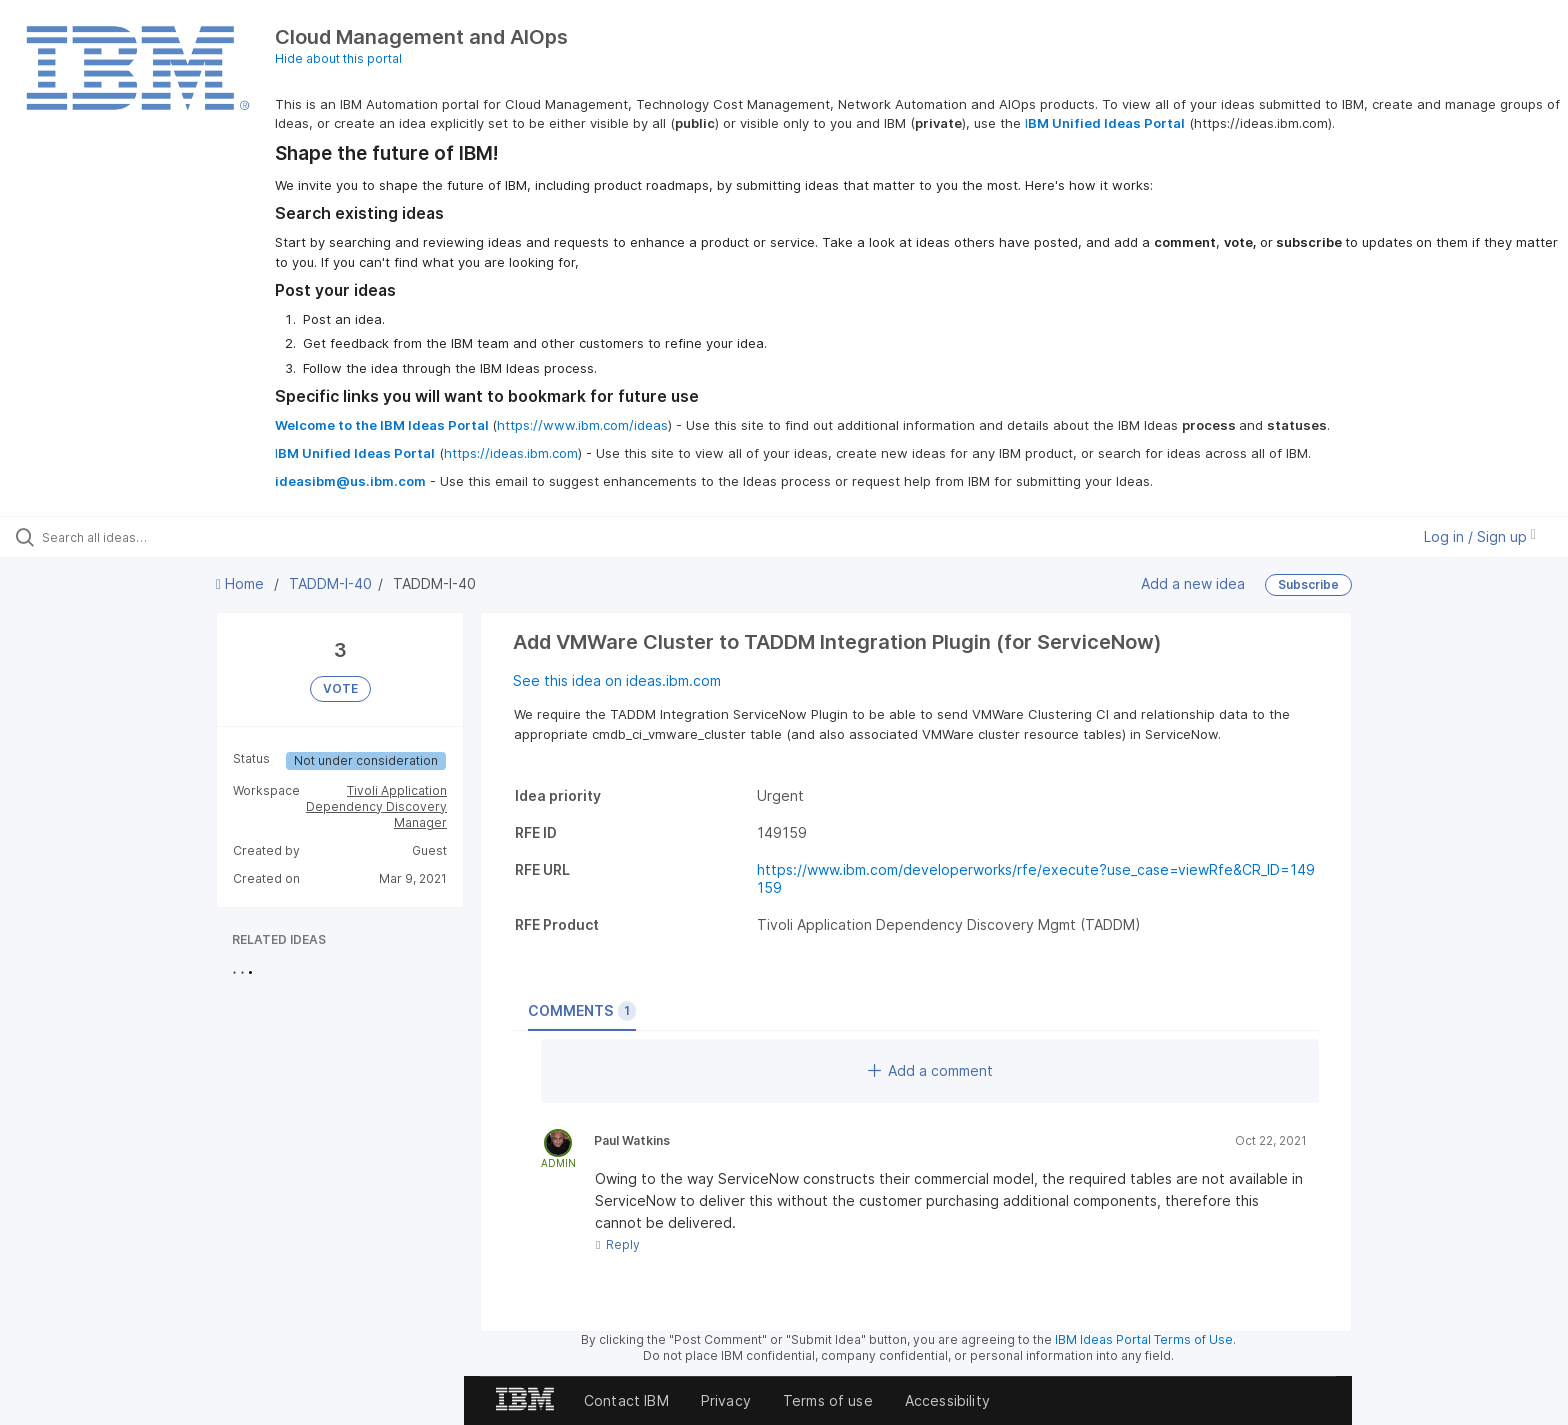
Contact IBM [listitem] (626, 1400)
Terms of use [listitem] (828, 1400)
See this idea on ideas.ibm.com (617, 680)
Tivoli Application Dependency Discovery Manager (376, 806)
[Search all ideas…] (182, 537)
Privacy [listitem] (726, 1400)
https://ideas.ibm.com (511, 453)
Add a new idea (1193, 583)
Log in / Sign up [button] (1480, 536)
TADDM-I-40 (330, 583)
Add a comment (930, 1070)
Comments (582, 1011)
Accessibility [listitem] (947, 1400)
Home (242, 583)
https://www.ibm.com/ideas (582, 425)
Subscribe (1308, 584)
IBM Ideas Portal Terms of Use (1144, 1339)
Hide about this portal (338, 58)
